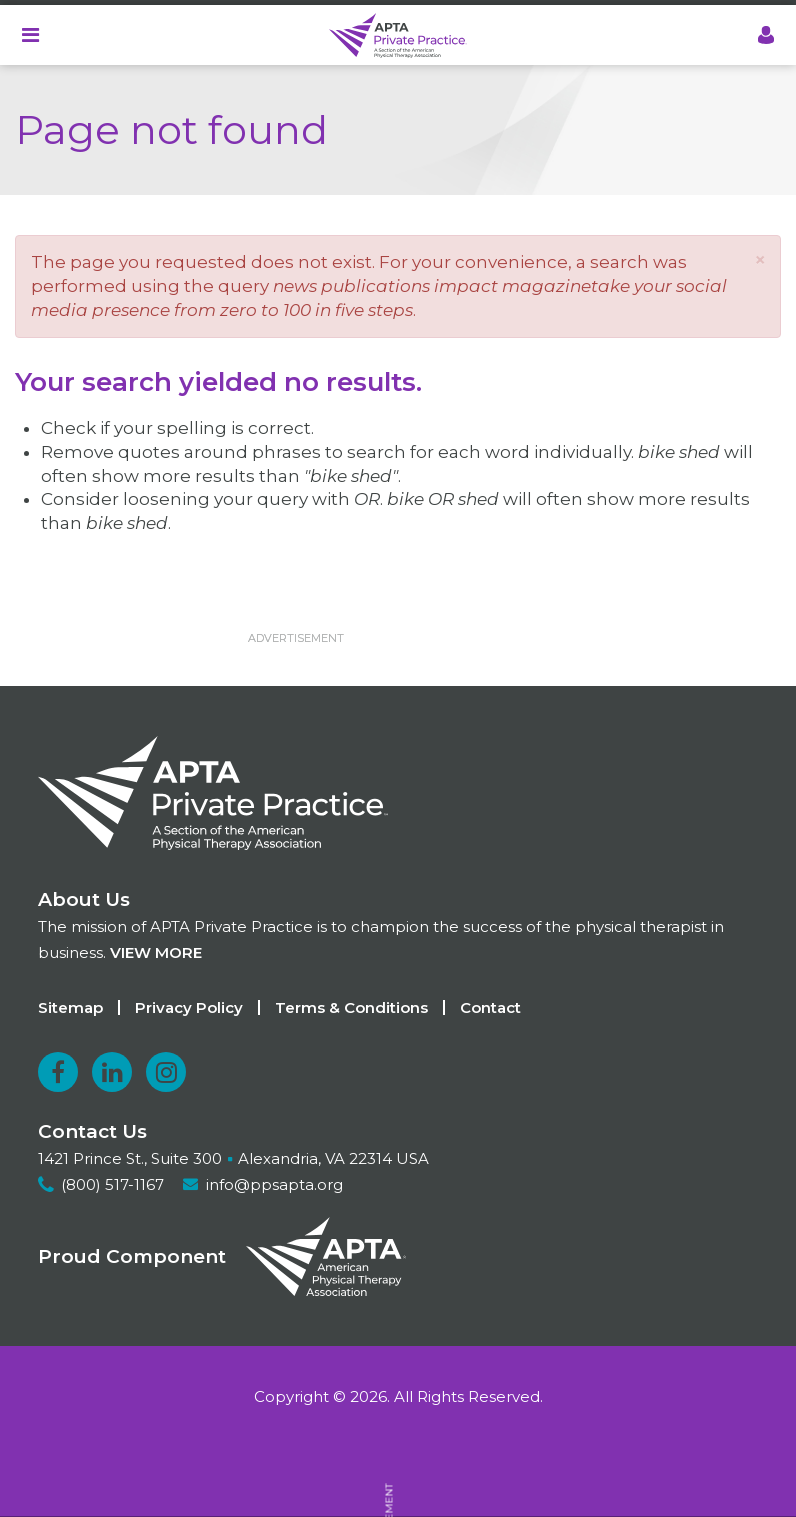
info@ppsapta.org (274, 1184)
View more (156, 952)
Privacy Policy (189, 1007)
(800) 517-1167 (112, 1184)
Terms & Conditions (351, 1007)
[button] (760, 259)
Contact (490, 1007)
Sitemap (70, 1007)
